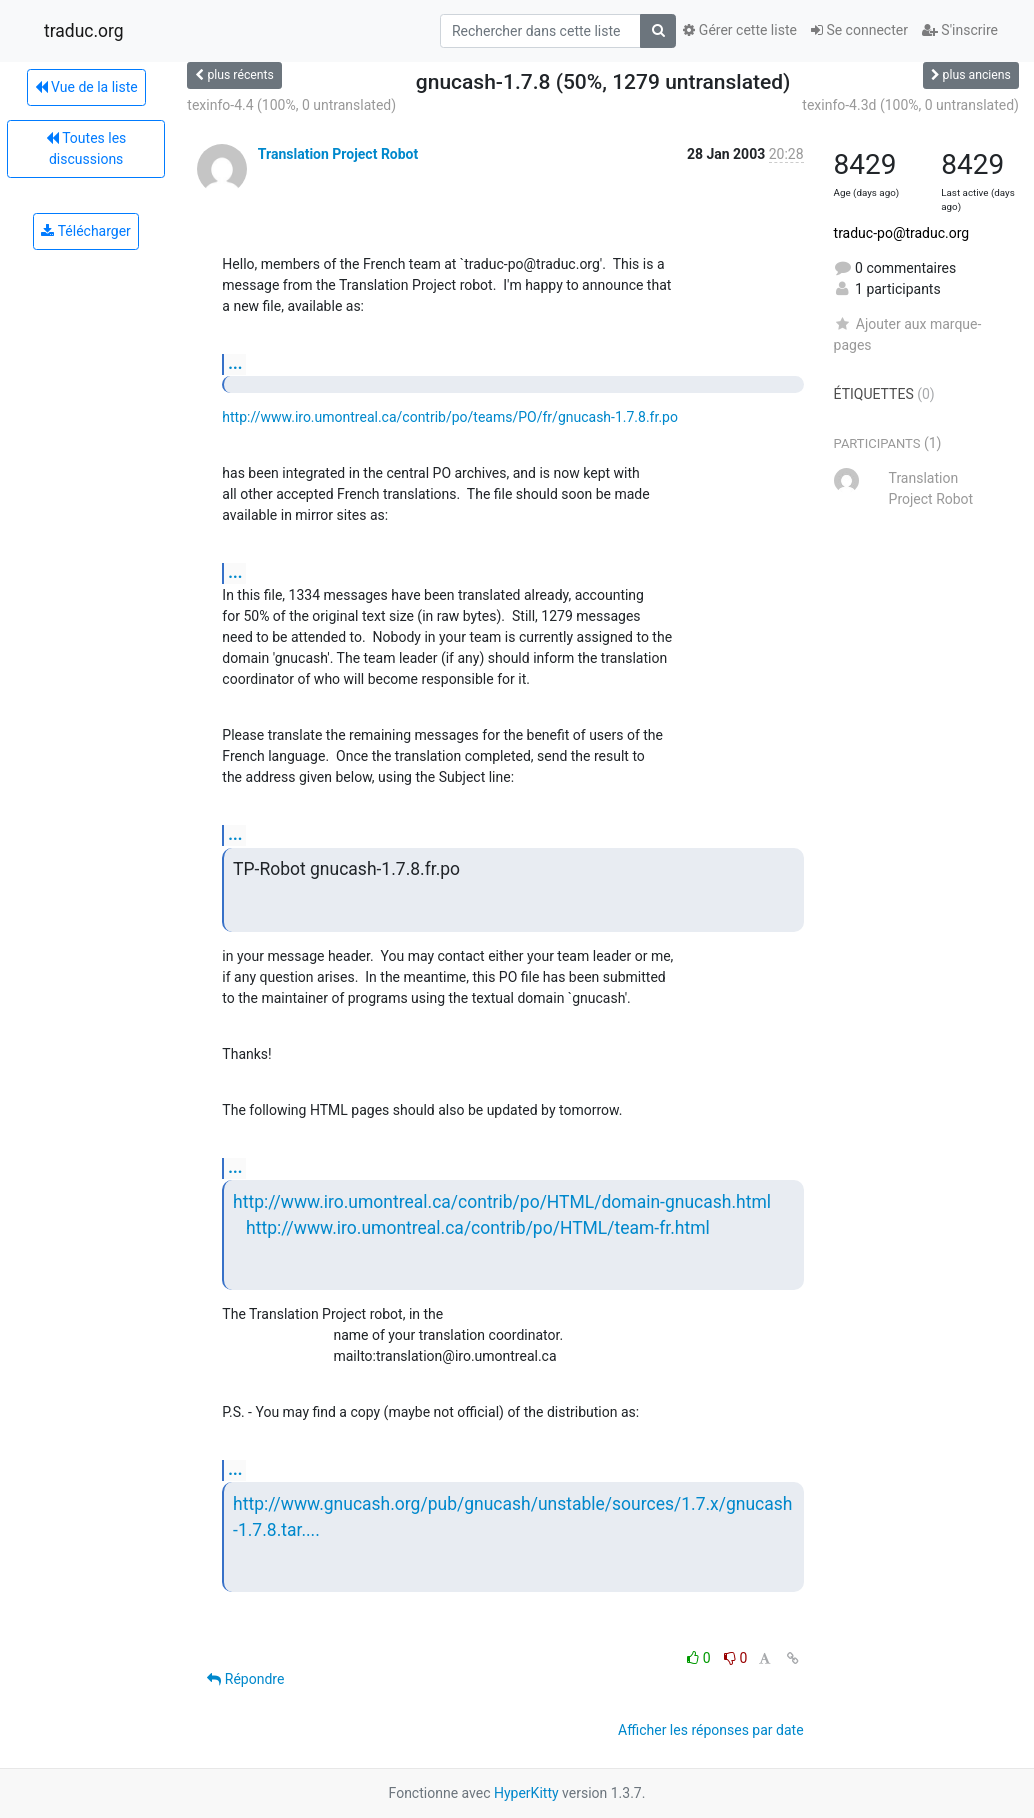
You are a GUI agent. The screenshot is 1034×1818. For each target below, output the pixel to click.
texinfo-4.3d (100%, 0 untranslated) (910, 105)
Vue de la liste (86, 87)
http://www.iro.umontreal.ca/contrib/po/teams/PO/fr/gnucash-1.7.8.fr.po (450, 417)
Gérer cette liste (740, 30)
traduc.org (84, 31)
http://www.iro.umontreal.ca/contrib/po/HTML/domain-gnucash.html (502, 1202)
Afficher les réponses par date (710, 1730)
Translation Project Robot (338, 154)
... (235, 363)
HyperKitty (526, 1793)
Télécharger (85, 231)
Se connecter (859, 30)
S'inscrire (960, 30)
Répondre (245, 1679)
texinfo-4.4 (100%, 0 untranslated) (291, 105)
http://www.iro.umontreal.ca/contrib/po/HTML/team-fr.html (478, 1228)
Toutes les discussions (86, 148)
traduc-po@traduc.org (902, 233)
